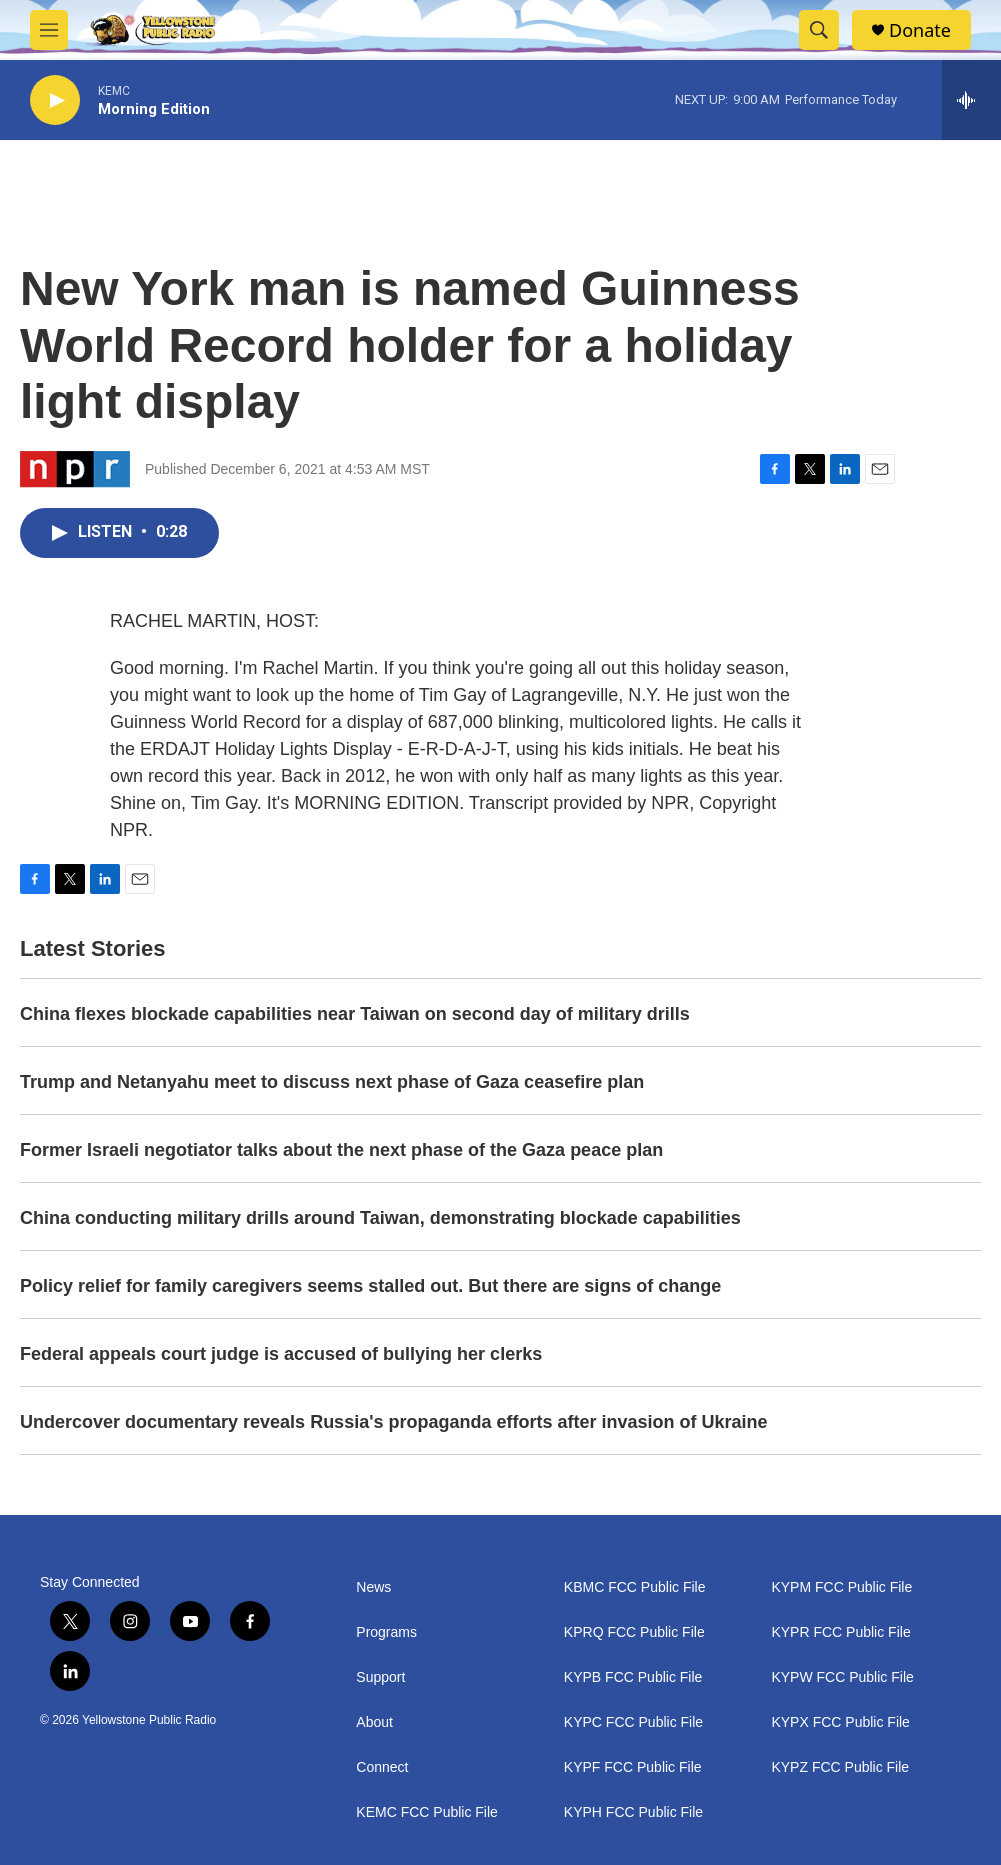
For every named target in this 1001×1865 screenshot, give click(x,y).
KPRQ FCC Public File (634, 1632)
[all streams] (971, 100)
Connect (382, 1767)
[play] (55, 100)
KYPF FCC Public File (633, 1767)
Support (380, 1677)
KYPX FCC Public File (840, 1722)
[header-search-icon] (819, 30)
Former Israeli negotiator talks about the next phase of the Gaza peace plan (341, 1150)
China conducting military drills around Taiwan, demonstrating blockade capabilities (380, 1218)
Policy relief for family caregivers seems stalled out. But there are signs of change (370, 1286)
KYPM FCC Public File (841, 1587)
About (374, 1722)
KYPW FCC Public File (842, 1677)
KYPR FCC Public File (840, 1632)
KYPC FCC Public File (633, 1722)
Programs (386, 1632)
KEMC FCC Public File (427, 1812)
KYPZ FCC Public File (840, 1767)
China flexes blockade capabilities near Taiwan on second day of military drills (355, 1014)
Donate (920, 30)
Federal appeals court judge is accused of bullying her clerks (281, 1354)
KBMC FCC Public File (635, 1587)
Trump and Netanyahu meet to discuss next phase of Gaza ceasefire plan (332, 1082)
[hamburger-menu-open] (49, 30)
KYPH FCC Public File (633, 1812)
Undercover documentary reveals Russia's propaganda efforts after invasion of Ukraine (394, 1422)
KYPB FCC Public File (633, 1677)
